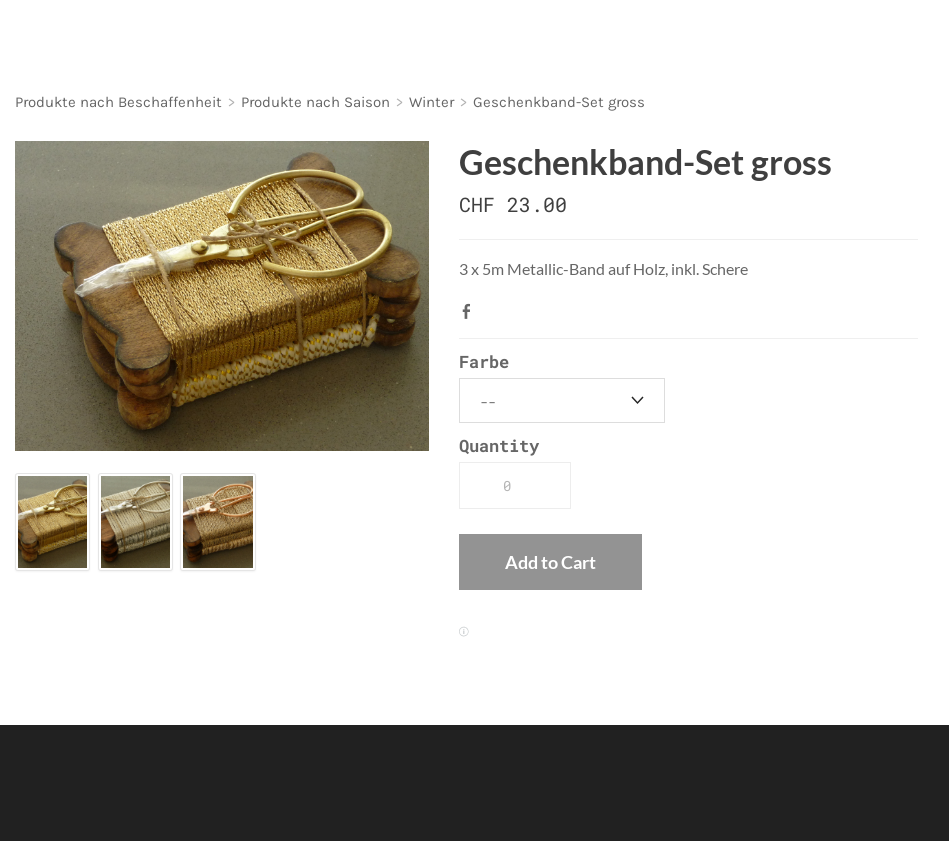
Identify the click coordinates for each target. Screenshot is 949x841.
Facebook (471, 311)
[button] (550, 562)
